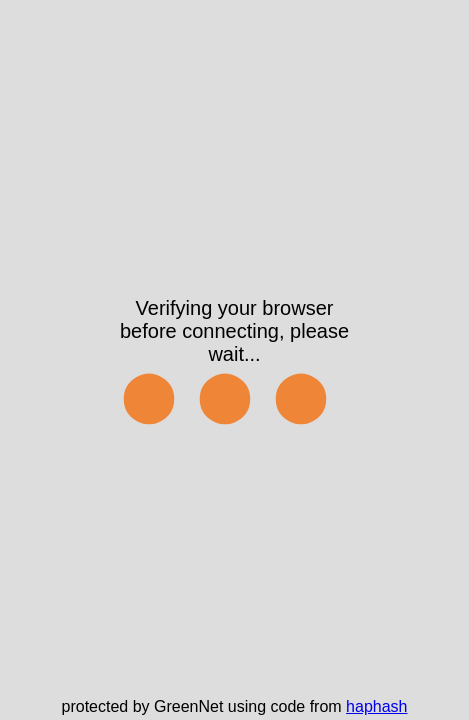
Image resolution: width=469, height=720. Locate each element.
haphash (376, 706)
